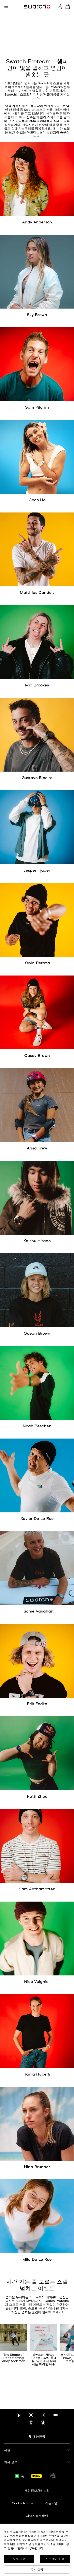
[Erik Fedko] (37, 1704)
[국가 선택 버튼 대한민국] (37, 2436)
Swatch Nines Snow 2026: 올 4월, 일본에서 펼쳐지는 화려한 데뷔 (43, 2359)
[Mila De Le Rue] (37, 2259)
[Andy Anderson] (37, 222)
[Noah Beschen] (37, 1426)
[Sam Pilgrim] (37, 407)
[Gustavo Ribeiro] (37, 778)
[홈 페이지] (37, 6)
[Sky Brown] (37, 314)
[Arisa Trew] (37, 1148)
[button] (6, 6)
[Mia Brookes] (37, 685)
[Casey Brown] (37, 1055)
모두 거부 (19, 2559)
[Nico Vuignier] (37, 1981)
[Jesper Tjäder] (37, 870)
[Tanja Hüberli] (37, 2074)
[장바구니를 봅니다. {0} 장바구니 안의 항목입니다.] (67, 6)
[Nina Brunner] (37, 2167)
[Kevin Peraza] (37, 963)
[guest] (59, 6)
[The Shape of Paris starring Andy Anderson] (13, 2337)
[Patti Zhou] (37, 1796)
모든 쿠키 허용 (55, 2559)
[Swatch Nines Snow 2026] (43, 2337)
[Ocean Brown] (37, 1333)
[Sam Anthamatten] (37, 1889)
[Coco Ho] (37, 500)
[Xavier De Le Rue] (37, 1518)
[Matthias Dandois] (37, 592)
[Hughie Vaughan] (37, 1611)
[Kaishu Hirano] (37, 1241)
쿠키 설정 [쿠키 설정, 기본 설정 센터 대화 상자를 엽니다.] (37, 2569)
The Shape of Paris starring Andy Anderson (13, 2358)
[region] (37, 2550)
